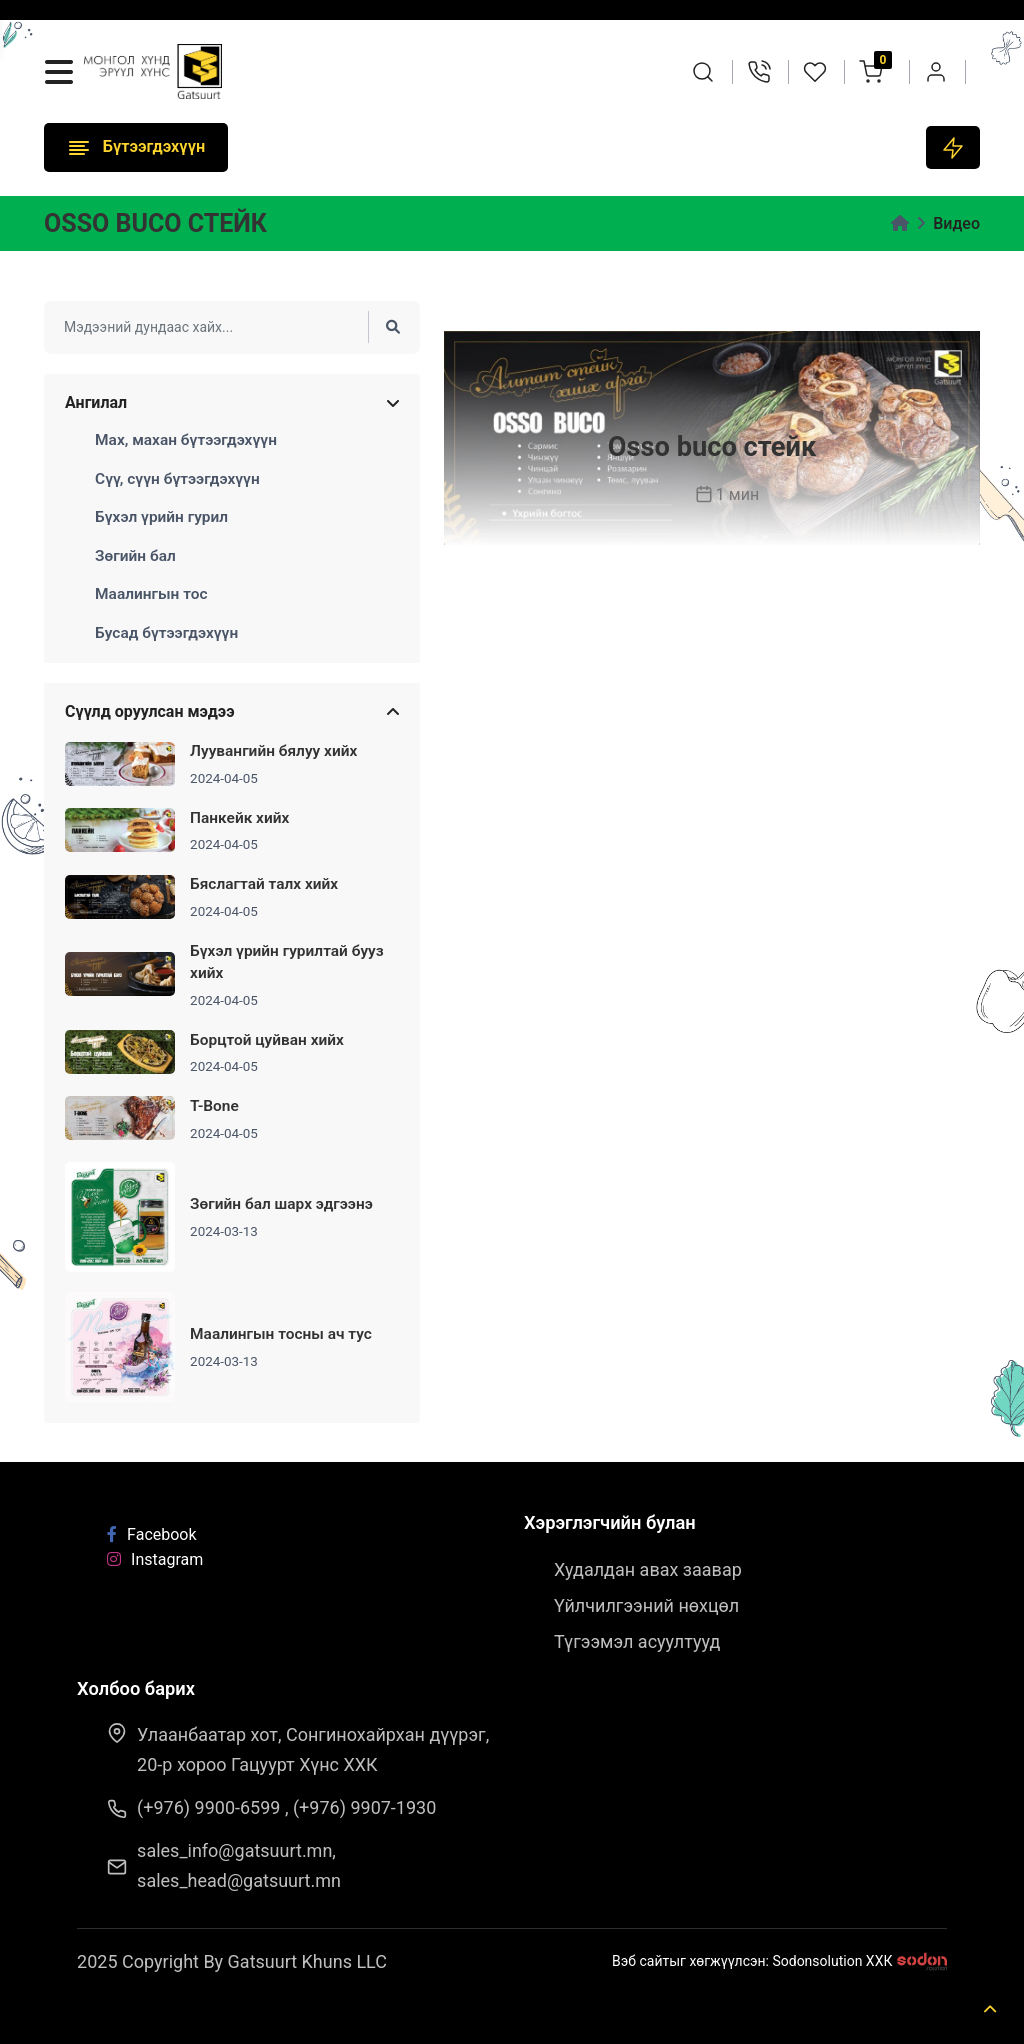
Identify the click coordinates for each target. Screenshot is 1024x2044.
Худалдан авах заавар (648, 1569)
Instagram (155, 1559)
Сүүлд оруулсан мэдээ (149, 712)
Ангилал (96, 403)
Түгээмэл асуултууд (637, 1641)
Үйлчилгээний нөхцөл (646, 1605)
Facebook (151, 1534)
